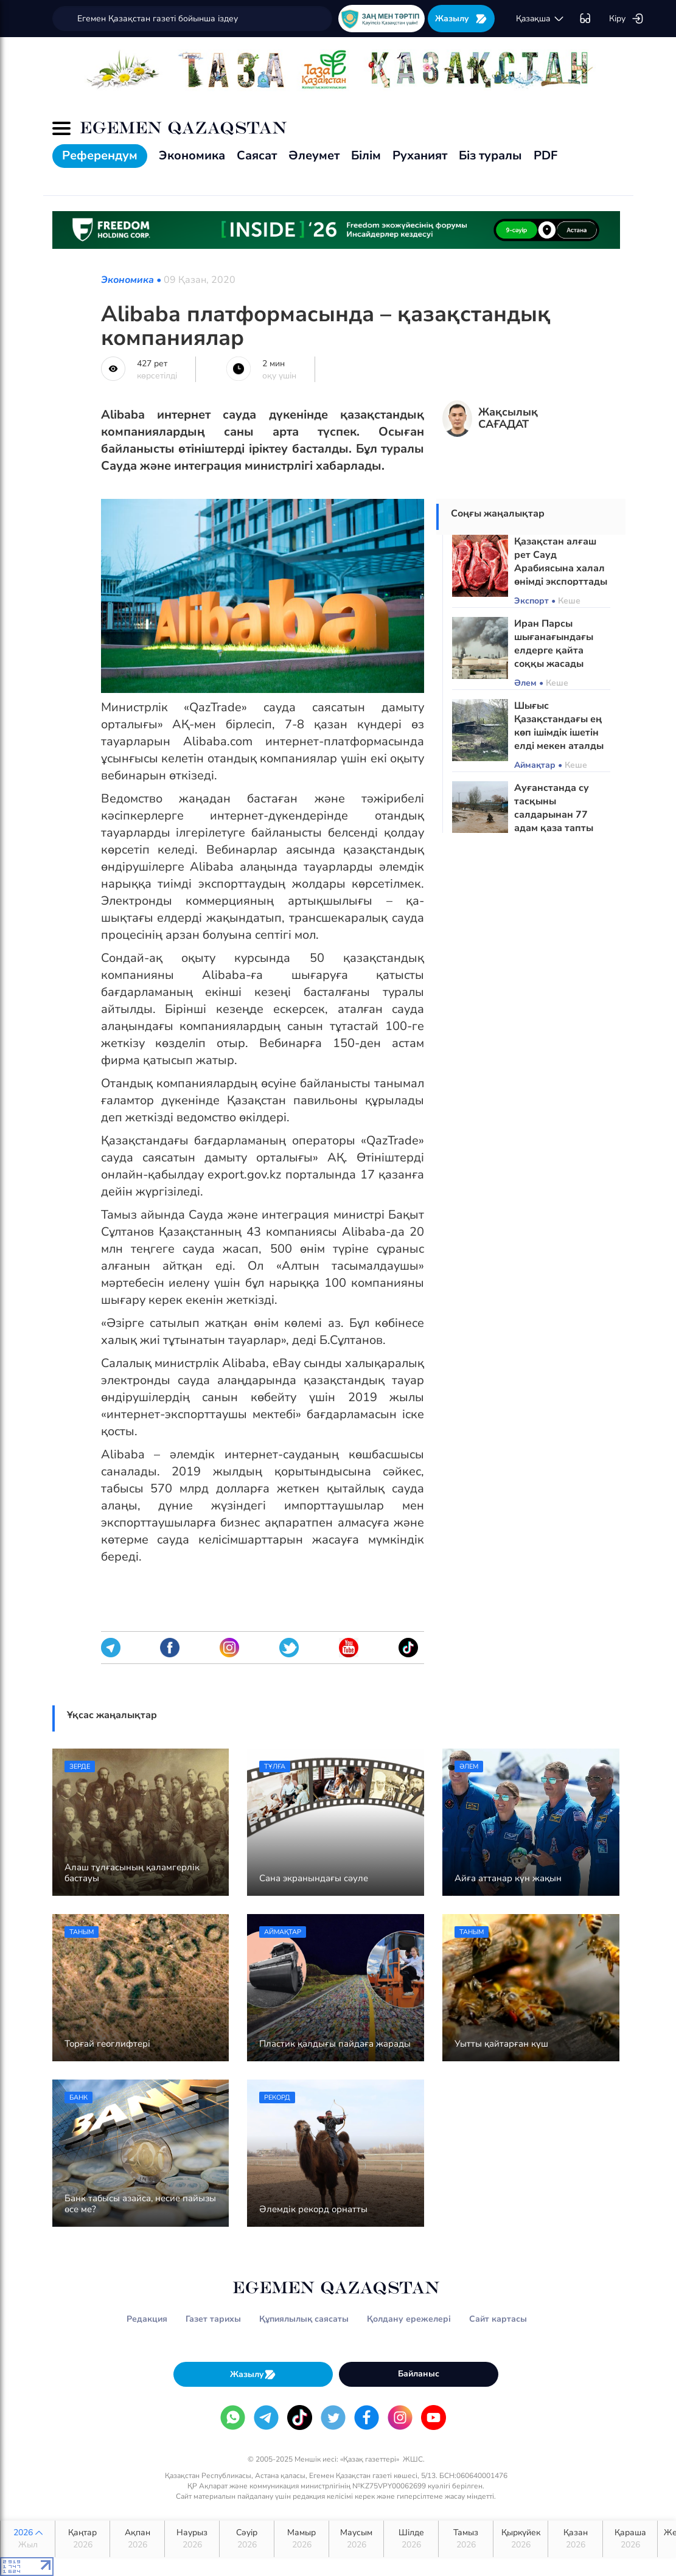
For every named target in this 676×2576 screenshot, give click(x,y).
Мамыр (301, 2539)
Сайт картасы (498, 2319)
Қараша (630, 2539)
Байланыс (418, 2373)
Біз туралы (490, 155)
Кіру (626, 19)
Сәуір (247, 2539)
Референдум (100, 155)
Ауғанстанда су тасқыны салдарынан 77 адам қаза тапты (553, 808)
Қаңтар (82, 2539)
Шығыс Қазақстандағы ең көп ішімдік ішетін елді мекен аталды (559, 726)
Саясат (257, 155)
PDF (545, 155)
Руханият (419, 155)
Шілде (411, 2539)
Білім (366, 155)
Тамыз (466, 2539)
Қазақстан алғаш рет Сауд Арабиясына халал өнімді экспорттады (560, 561)
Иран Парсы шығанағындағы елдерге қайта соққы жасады (553, 643)
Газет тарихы (213, 2319)
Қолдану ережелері (409, 2319)
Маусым (356, 2539)
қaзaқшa (540, 19)
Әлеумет (314, 155)
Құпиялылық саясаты (304, 2319)
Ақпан (137, 2539)
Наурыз (192, 2539)
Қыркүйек (521, 2539)
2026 (28, 2539)
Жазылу (461, 18)
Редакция (147, 2319)
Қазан (575, 2539)
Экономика (192, 155)
